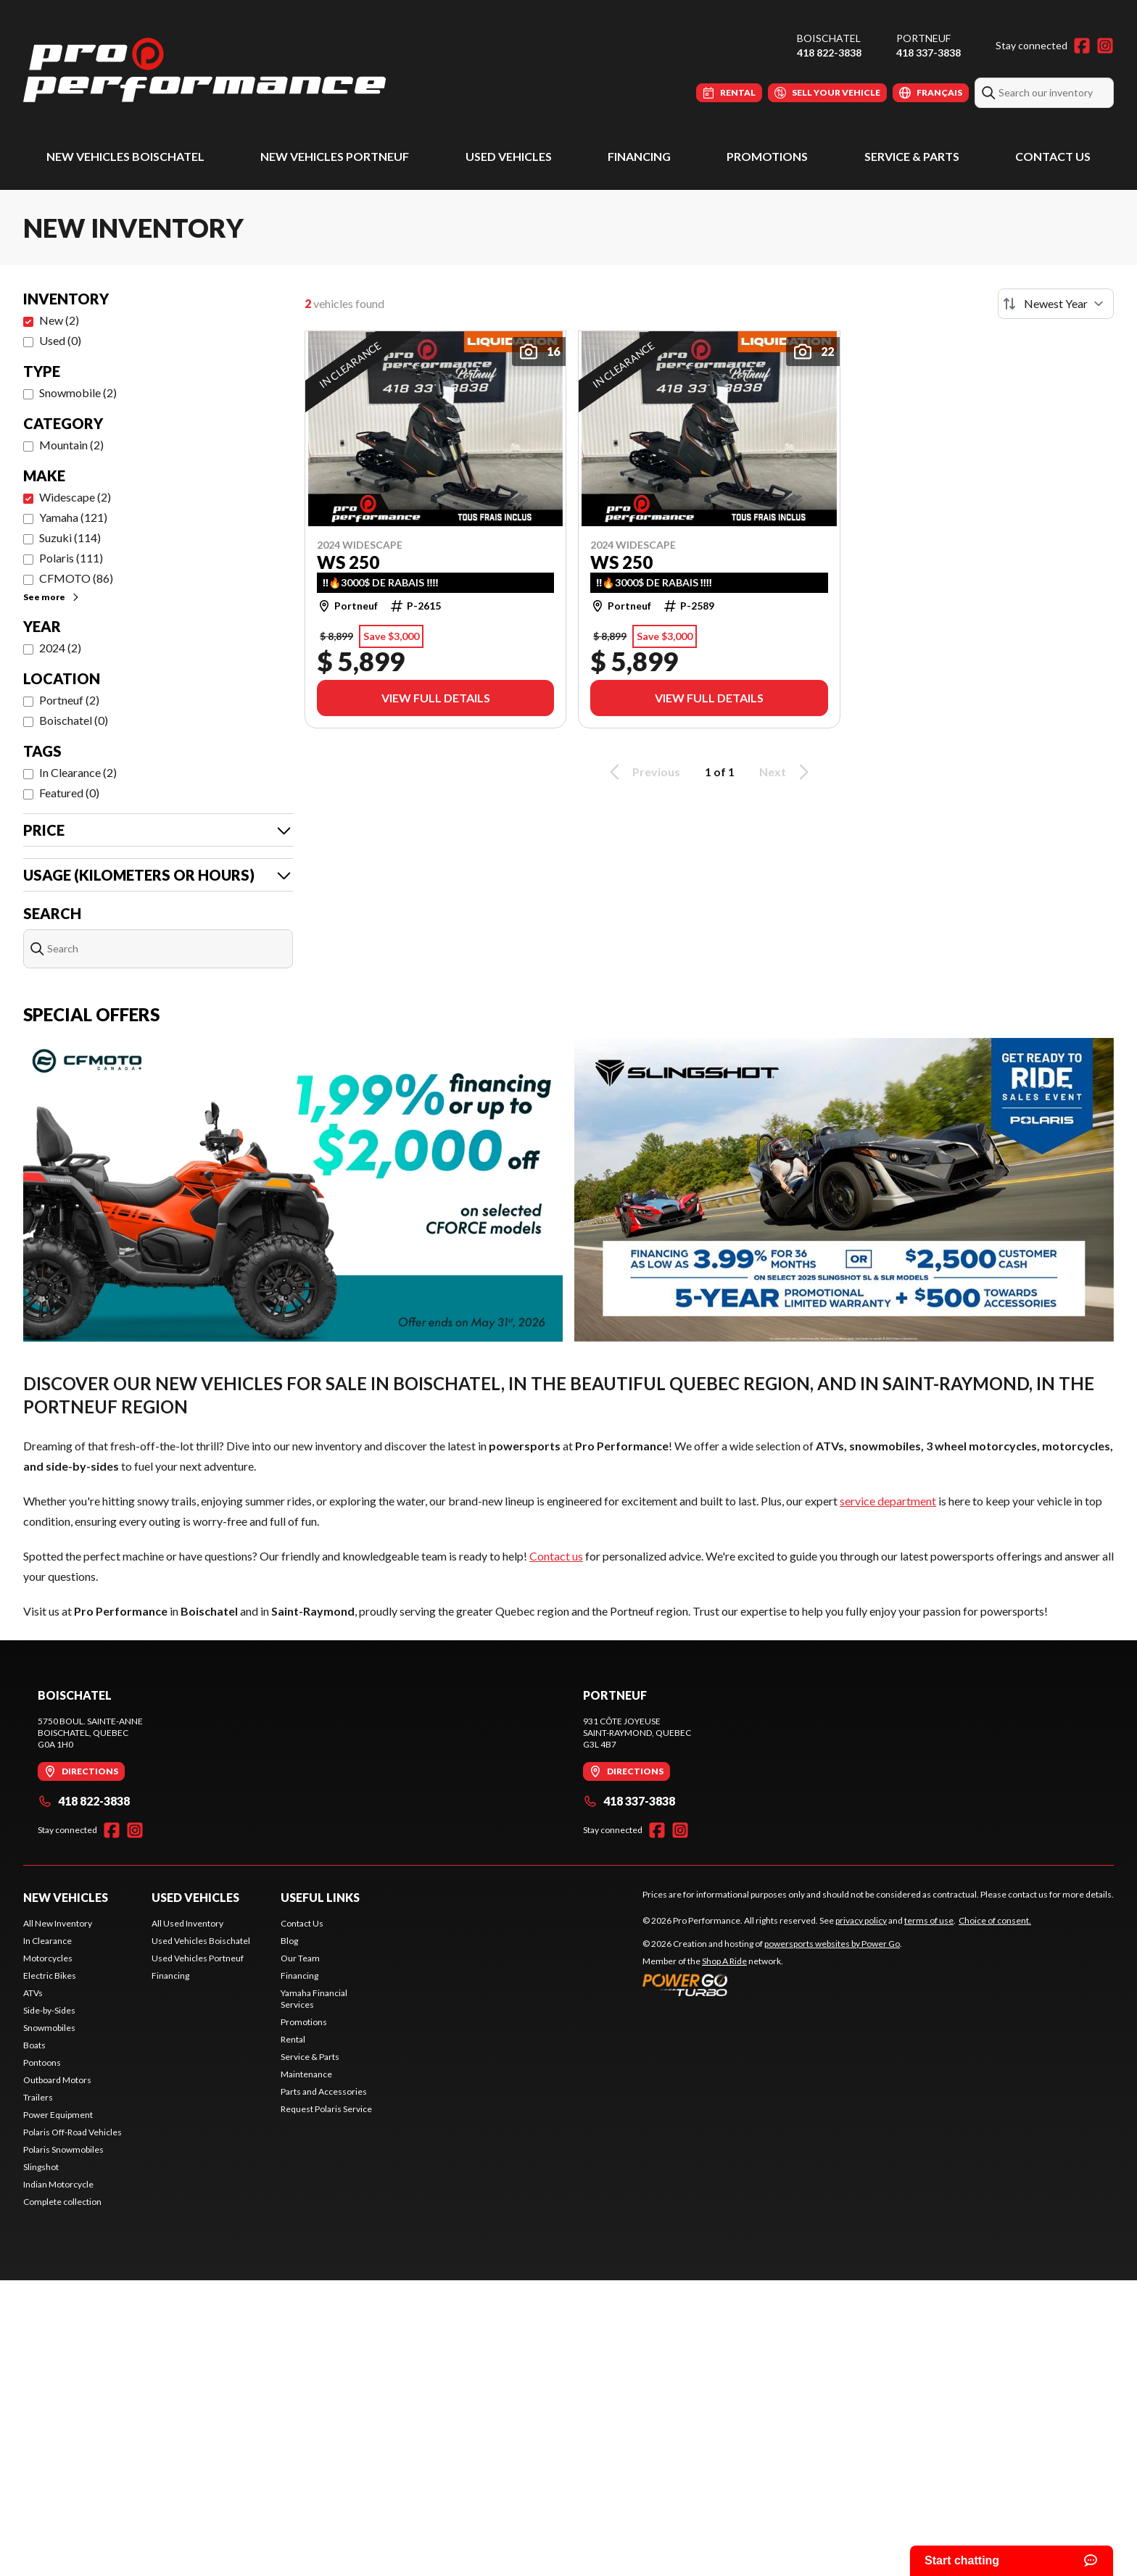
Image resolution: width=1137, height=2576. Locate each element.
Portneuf (923, 38)
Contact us (556, 1556)
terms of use (929, 1920)
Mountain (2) (71, 445)
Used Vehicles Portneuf (198, 1958)
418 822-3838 (829, 52)
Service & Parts (911, 156)
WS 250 (348, 562)
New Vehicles (65, 1897)
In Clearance (47, 1940)
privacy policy (861, 1920)
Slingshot (41, 2166)
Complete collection (62, 2201)
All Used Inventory (187, 1923)
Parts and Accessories (324, 2091)
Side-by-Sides (49, 2010)
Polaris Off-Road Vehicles (72, 2132)
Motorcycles (48, 1958)
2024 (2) (60, 648)
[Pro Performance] (204, 70)
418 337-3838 (928, 52)
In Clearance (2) (78, 772)
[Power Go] (772, 1984)
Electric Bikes (49, 1975)
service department (888, 1501)
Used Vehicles (509, 156)
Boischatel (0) (73, 720)
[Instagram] (1105, 45)
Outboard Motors (57, 2079)
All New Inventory (57, 1923)
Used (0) (60, 340)
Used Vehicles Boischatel (201, 1940)
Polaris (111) (71, 558)
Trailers (38, 2097)
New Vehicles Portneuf (334, 156)
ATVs (33, 1992)
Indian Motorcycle (58, 2184)
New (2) (59, 320)
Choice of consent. (995, 1920)
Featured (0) (69, 792)
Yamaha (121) (73, 517)
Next (786, 772)
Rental (293, 2039)
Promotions (767, 156)
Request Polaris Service (326, 2108)
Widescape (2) (75, 497)
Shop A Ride (724, 1961)
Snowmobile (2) (78, 392)
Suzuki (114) (70, 537)
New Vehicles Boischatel (125, 156)
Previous (642, 772)
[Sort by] (1056, 303)
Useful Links (320, 1897)
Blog (289, 1940)
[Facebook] (1082, 45)
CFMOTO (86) (76, 578)
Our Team (300, 1958)
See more (51, 596)
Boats (34, 2045)
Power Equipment (58, 2114)
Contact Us (1053, 156)
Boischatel (829, 38)
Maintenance (306, 2074)
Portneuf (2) (69, 700)
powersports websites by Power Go (832, 1943)
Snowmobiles (49, 2027)
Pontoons (42, 2062)
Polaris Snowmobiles (63, 2149)
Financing (639, 156)
